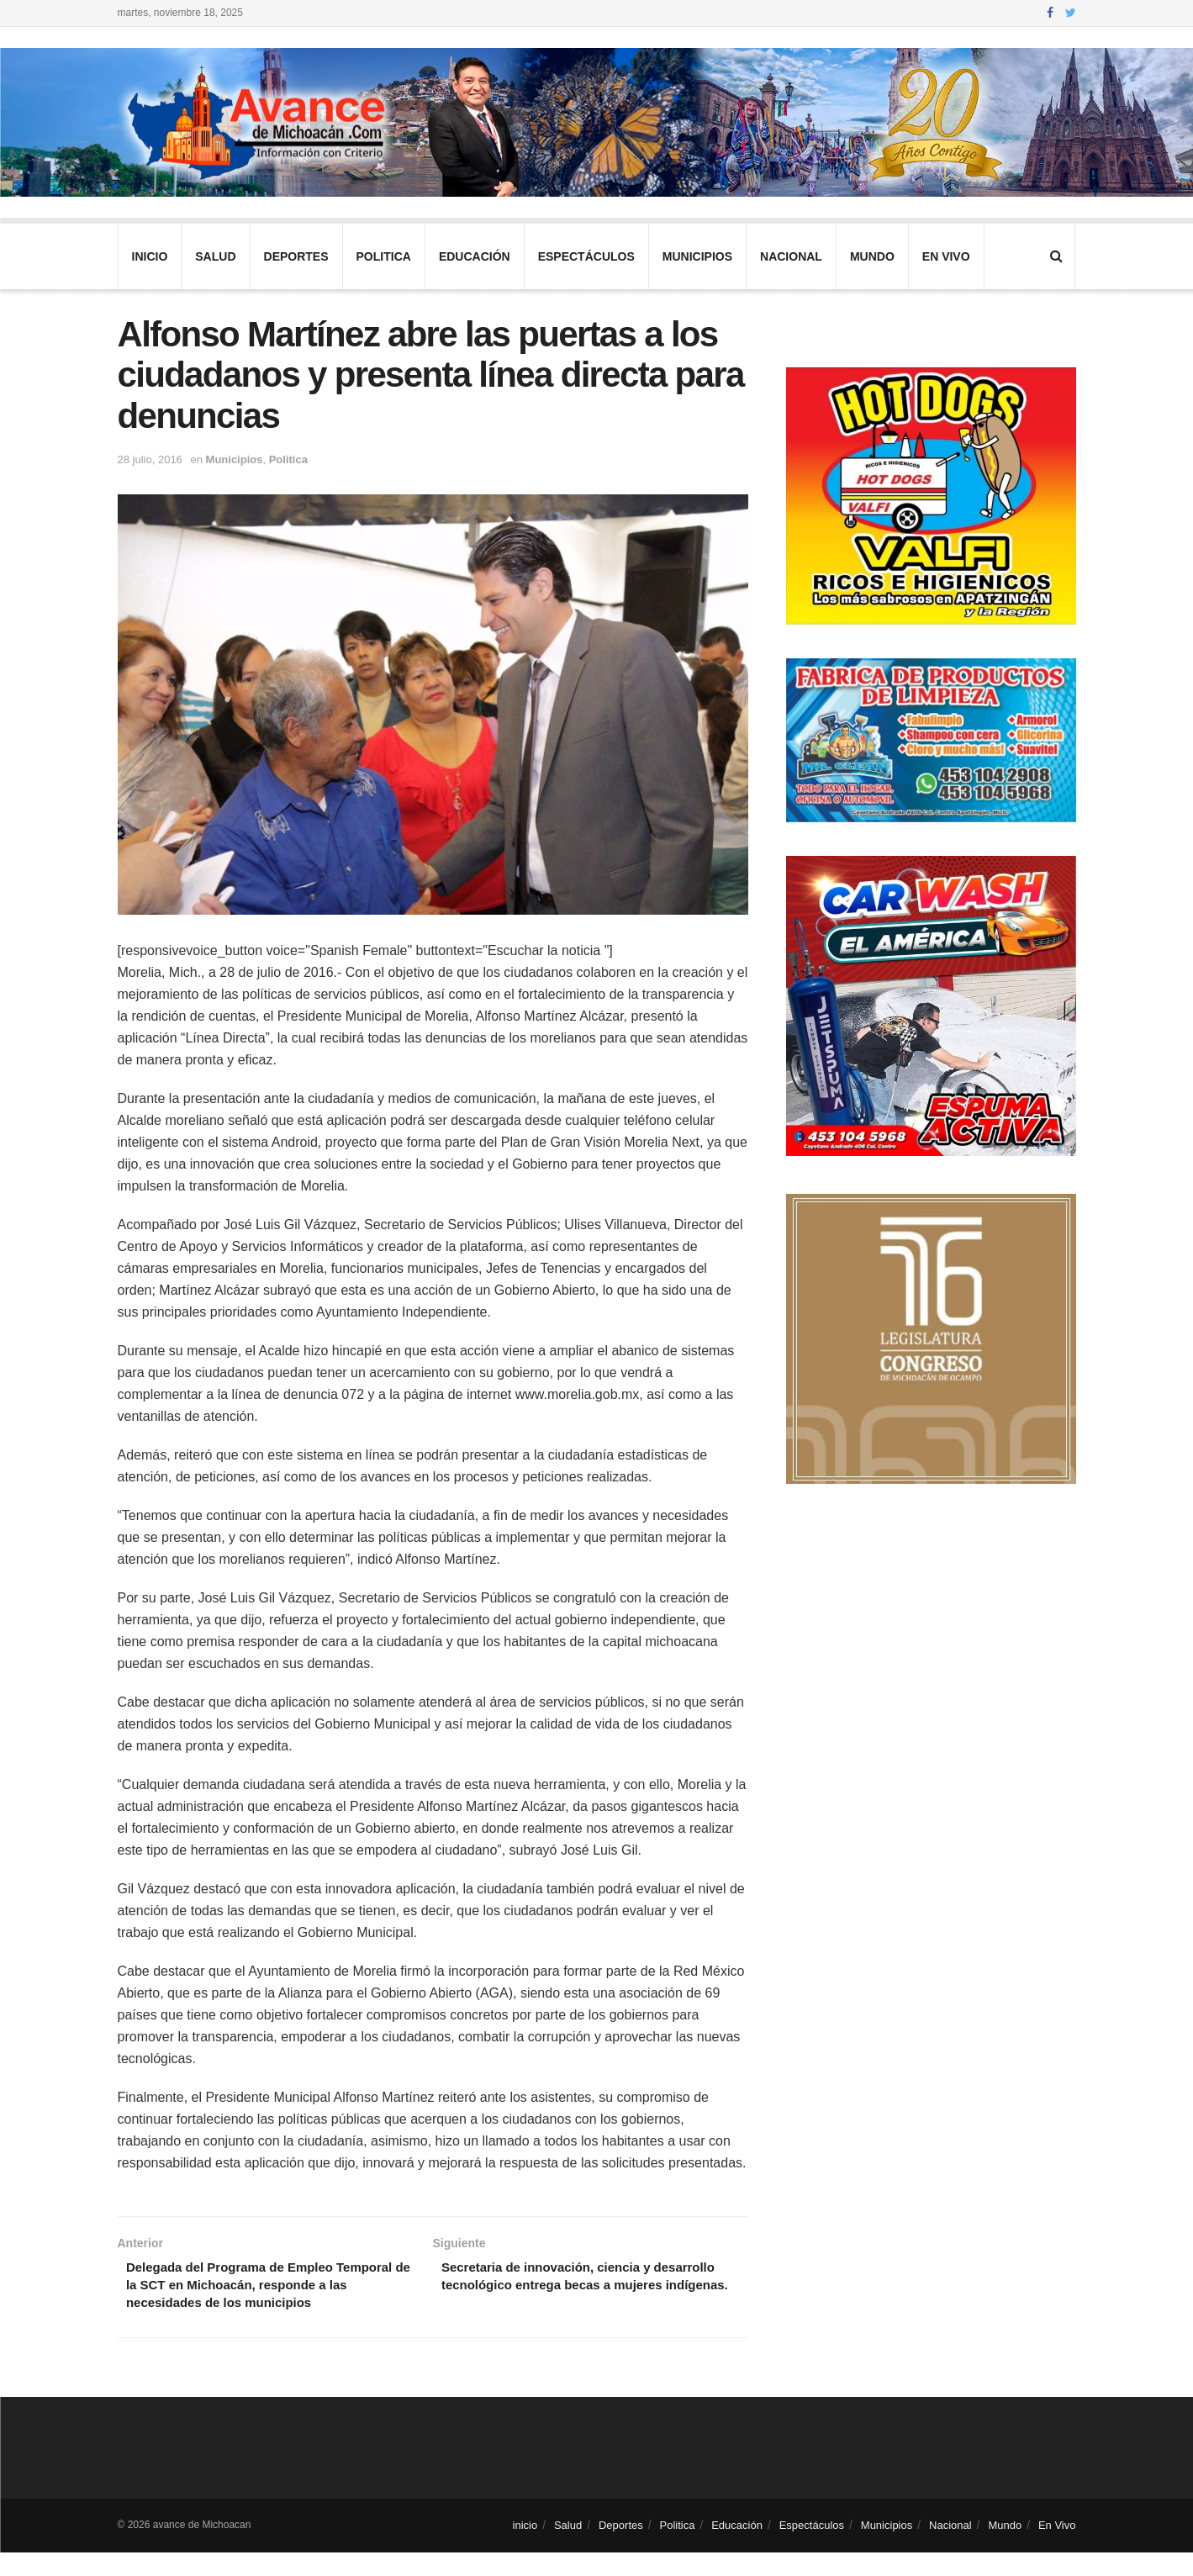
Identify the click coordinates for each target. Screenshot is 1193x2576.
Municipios (697, 256)
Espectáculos (586, 256)
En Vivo (946, 256)
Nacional (791, 256)
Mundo (872, 256)
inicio (150, 256)
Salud (215, 256)
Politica (383, 256)
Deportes (296, 256)
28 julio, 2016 (150, 459)
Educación (474, 256)
